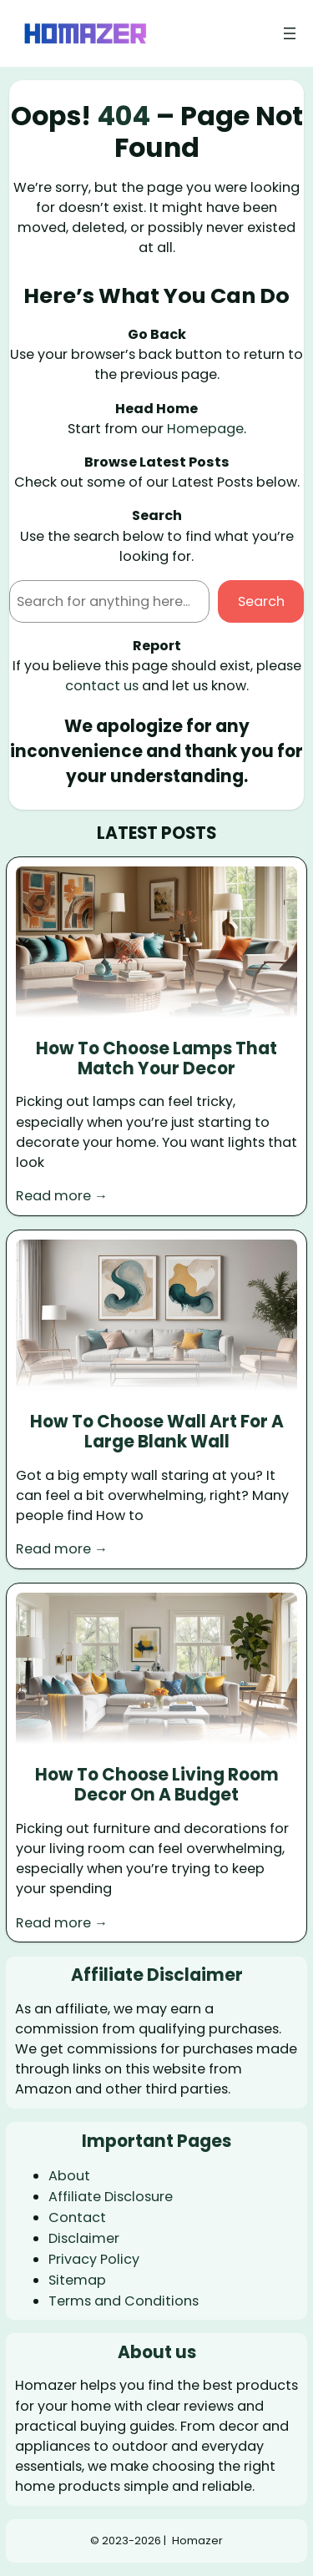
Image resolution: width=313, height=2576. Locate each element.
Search (261, 601)
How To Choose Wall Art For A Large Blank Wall (157, 1432)
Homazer (197, 2540)
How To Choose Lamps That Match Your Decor (156, 1058)
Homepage (205, 428)
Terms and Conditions (123, 2301)
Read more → (62, 1195)
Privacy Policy (93, 2259)
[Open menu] (290, 33)
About (69, 2175)
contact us (102, 685)
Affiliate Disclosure (110, 2196)
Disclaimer (83, 2238)
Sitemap (77, 2280)
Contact (77, 2217)
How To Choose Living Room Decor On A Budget (157, 1785)
